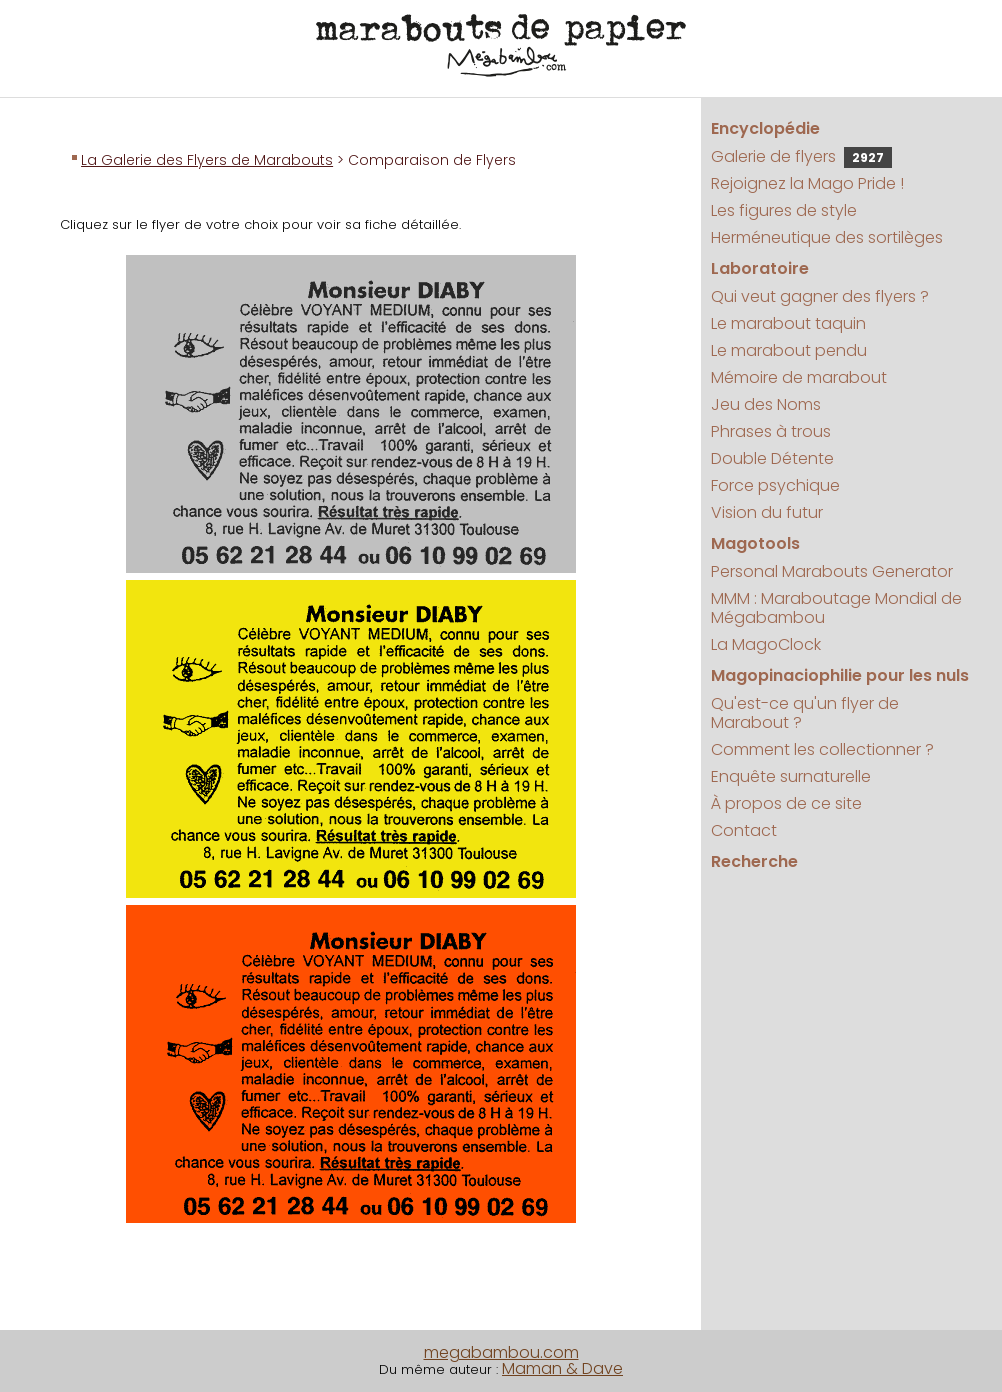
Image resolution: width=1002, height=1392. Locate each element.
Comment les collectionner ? (822, 749)
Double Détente (772, 458)
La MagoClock (766, 644)
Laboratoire (760, 268)
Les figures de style (784, 210)
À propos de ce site (786, 803)
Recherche (754, 861)
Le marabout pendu (789, 350)
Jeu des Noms (766, 404)
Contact (744, 830)
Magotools (755, 543)
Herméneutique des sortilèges (827, 237)
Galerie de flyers (801, 156)
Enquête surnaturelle (791, 776)
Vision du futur (767, 512)
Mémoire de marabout (799, 377)
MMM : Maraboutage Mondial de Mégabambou (836, 608)
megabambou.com (501, 1352)
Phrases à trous (771, 431)
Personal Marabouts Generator (832, 571)
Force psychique (775, 485)
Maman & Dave (562, 1368)
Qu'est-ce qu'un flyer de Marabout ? (805, 713)
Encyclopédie (765, 128)
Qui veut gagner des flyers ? (820, 296)
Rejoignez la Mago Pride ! (807, 183)
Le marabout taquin (788, 323)
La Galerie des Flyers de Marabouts (207, 160)
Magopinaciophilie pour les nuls (840, 675)
